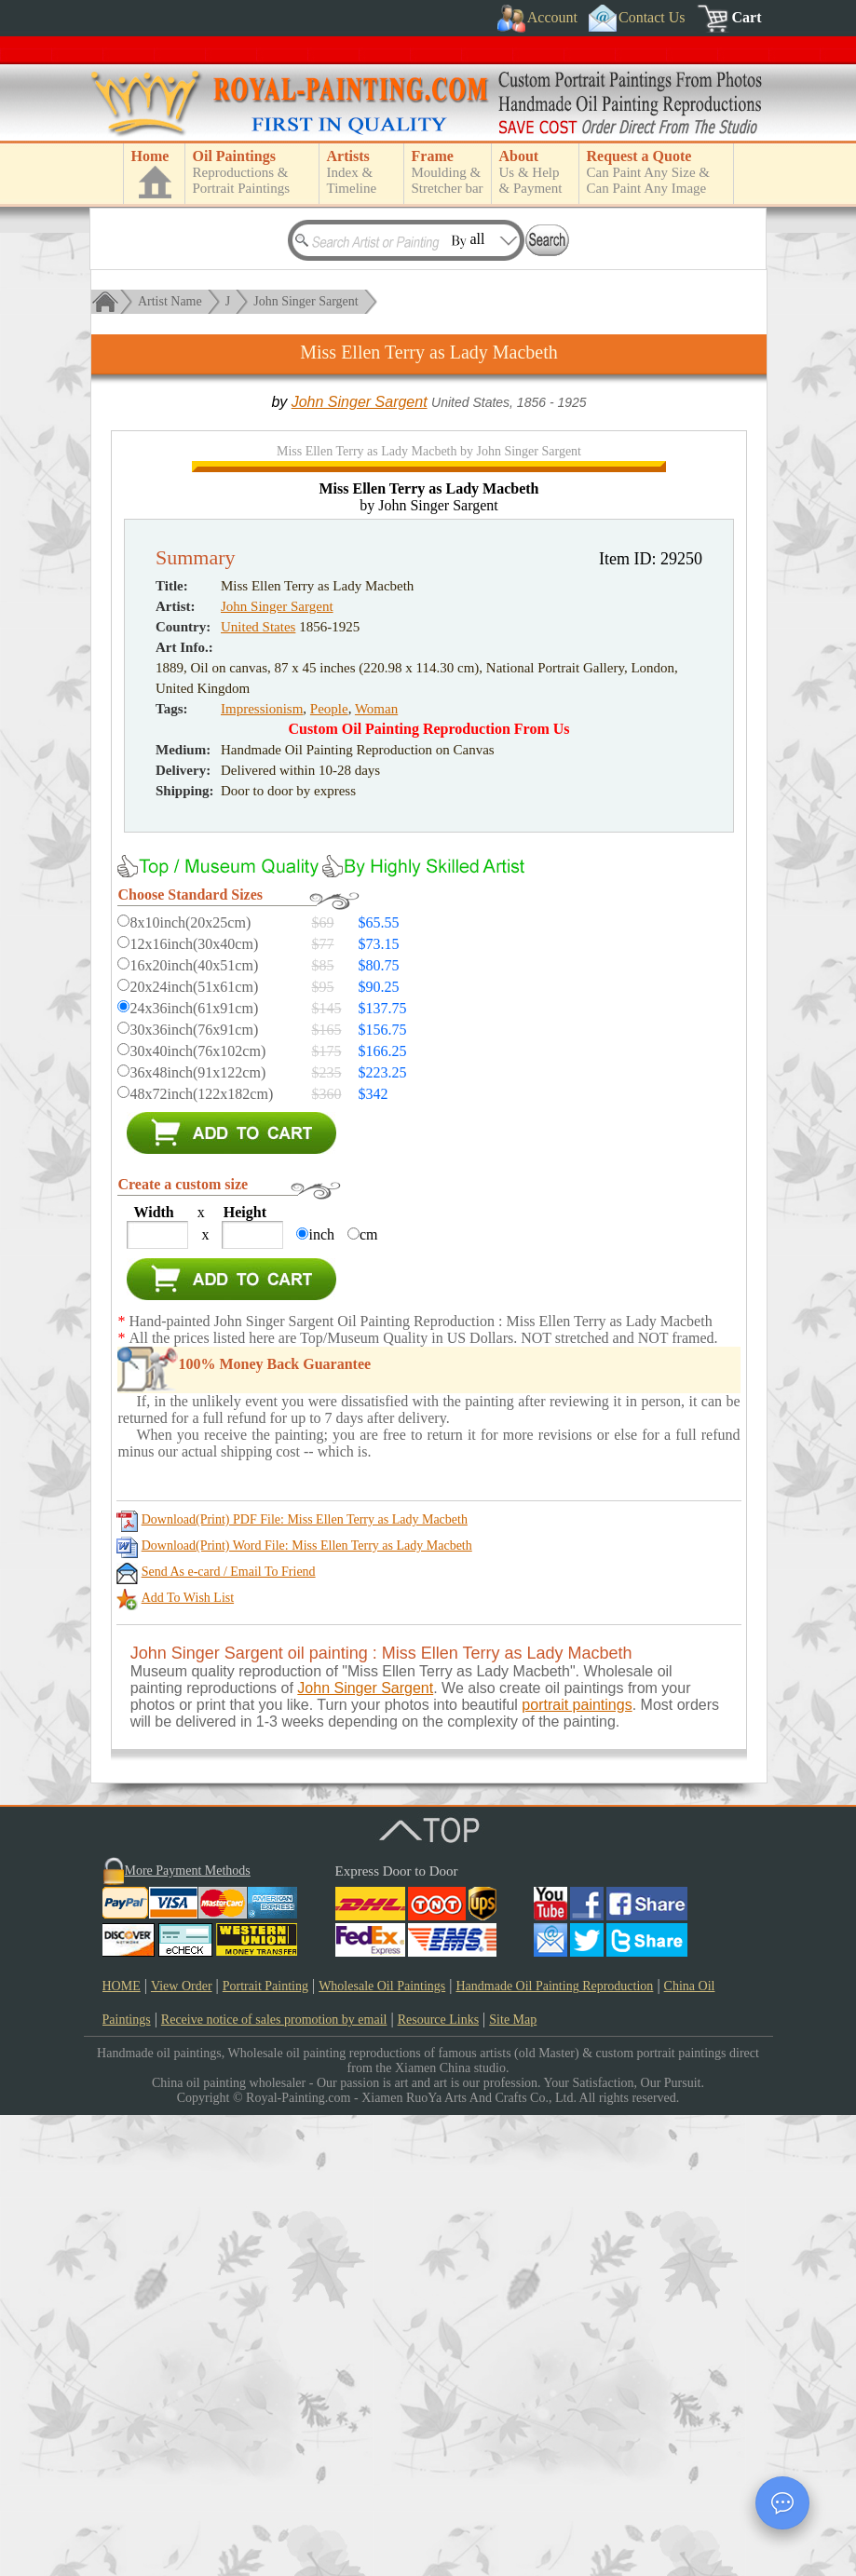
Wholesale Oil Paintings (382, 2447)
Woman (376, 1169)
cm (369, 1695)
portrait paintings (577, 2166)
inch (321, 1695)
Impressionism (262, 1169)
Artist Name (170, 301)
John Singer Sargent (306, 301)
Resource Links (438, 2481)
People (329, 1169)
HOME (121, 2447)
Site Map (513, 2481)
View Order (181, 2447)
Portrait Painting (265, 2447)
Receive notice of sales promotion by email (274, 2481)
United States (258, 1087)
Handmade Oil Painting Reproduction (554, 2447)
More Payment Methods (188, 2332)
